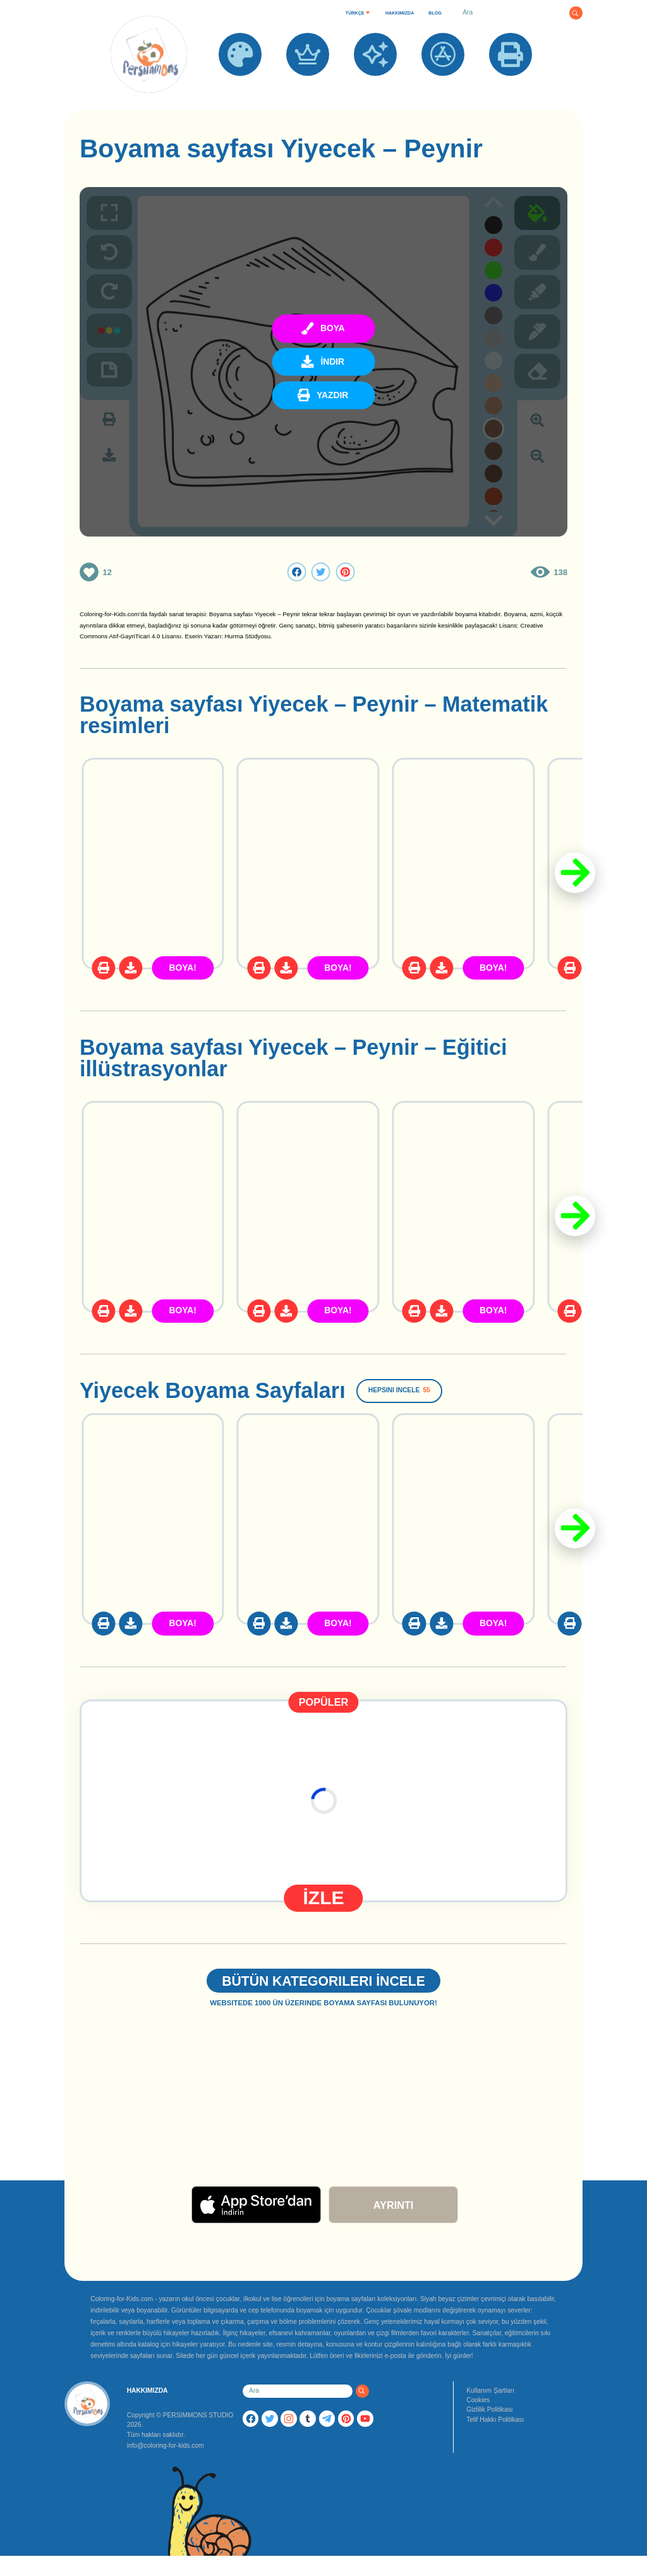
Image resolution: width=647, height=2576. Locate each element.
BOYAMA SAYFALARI (240, 87)
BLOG (435, 13)
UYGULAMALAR (443, 83)
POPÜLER (307, 83)
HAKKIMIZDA (399, 13)
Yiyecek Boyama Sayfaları (213, 1390)
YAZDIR (510, 83)
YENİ (375, 83)
